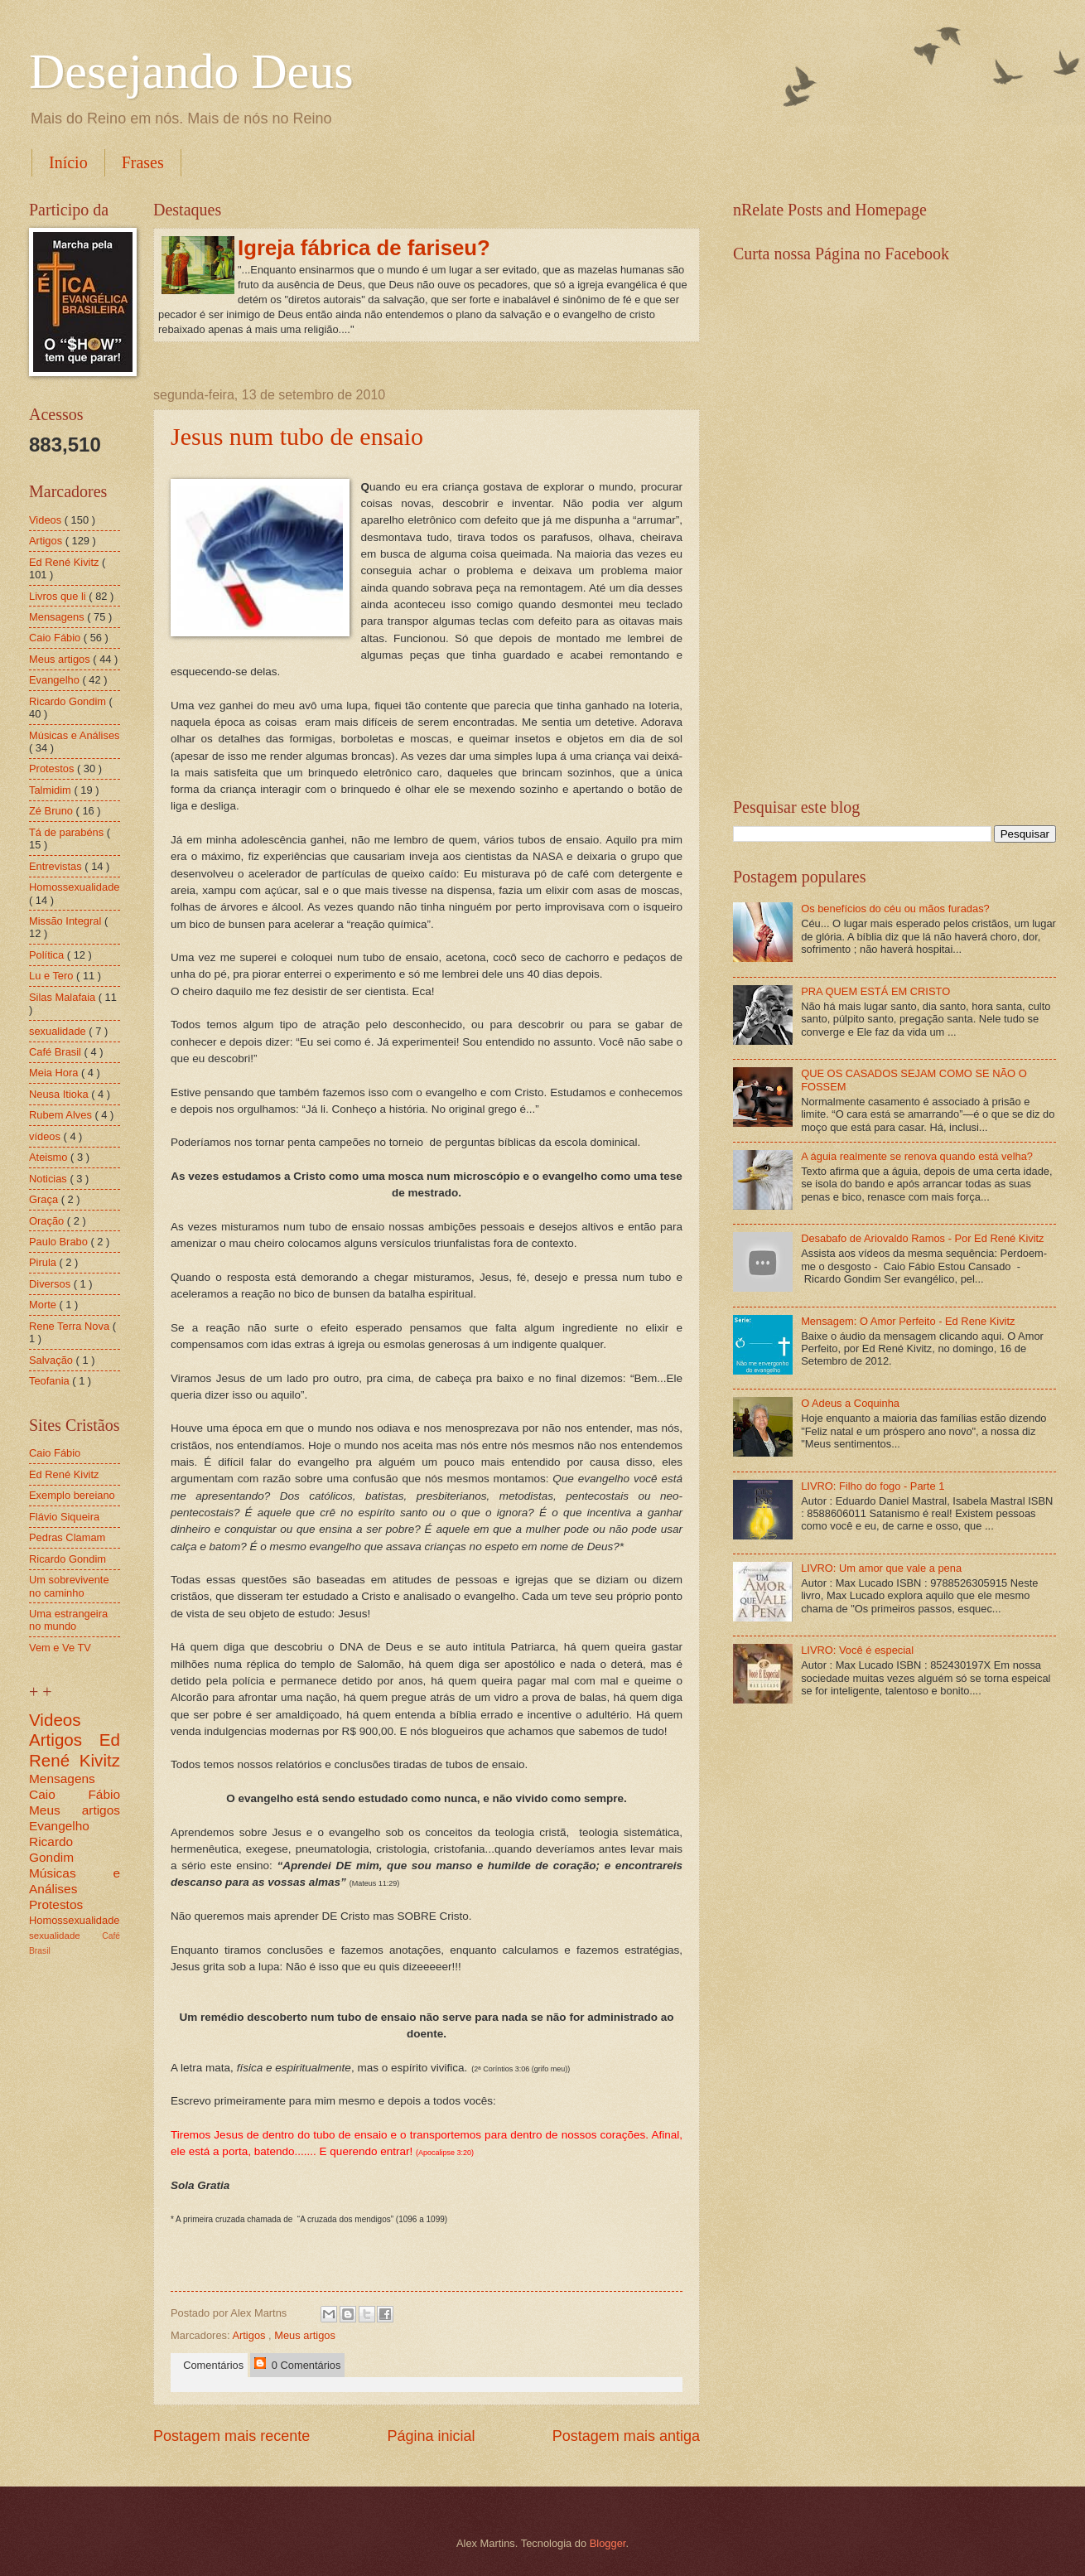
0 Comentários (297, 2364)
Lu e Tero (52, 975)
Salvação (52, 1360)
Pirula (44, 1262)
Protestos (53, 768)
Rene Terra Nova (71, 1326)
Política (48, 955)
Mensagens (58, 617)
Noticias (49, 1178)
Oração (48, 1221)
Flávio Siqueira (64, 1516)
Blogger (608, 2543)
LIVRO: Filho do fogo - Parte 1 (872, 1486)
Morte (44, 1304)
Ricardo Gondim (69, 701)
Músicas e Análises (74, 735)
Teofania (50, 1381)
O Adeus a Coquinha (850, 1403)
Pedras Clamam (67, 1537)
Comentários (210, 2365)
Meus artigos (304, 2335)
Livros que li (59, 596)
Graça (45, 1199)
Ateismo (49, 1157)
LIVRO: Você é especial (857, 1650)
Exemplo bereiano (72, 1495)
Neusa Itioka (60, 1094)
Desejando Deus (191, 71)
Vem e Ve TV (60, 1647)
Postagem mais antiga (626, 2436)
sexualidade (59, 1031)
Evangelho (55, 680)
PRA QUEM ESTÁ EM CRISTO (875, 991)
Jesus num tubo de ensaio (297, 436)
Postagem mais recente (231, 2436)
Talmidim (51, 790)
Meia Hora (55, 1072)
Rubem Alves (61, 1115)
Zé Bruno (52, 811)
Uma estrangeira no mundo (68, 1619)
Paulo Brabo (59, 1241)
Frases (143, 162)
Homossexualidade (74, 887)
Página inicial (431, 2436)
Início (68, 162)
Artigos (250, 2335)
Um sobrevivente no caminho (69, 1585)
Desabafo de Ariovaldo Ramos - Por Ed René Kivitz (922, 1238)
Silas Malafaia (64, 997)
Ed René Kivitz (65, 562)
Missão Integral (66, 921)
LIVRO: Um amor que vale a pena (881, 1568)
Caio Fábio (56, 637)
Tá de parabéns (68, 832)
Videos (47, 520)
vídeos (46, 1136)
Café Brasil (56, 1052)
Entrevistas (56, 866)
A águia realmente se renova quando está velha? (917, 1156)
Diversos (51, 1284)
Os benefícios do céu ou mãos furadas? (895, 908)
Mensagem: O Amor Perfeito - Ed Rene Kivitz (908, 1321)
